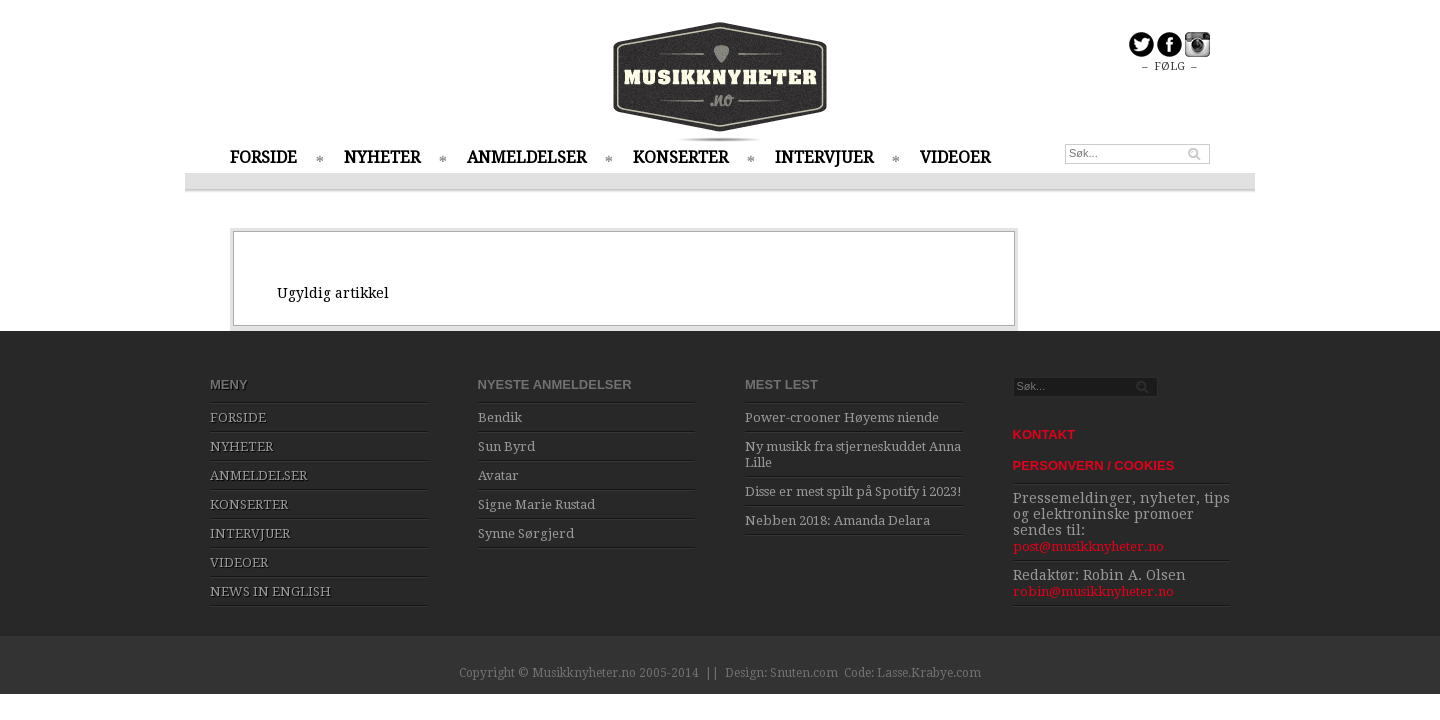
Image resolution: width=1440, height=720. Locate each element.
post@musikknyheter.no (1088, 546)
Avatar (498, 475)
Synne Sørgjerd (526, 533)
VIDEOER (955, 157)
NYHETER (382, 157)
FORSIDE (263, 157)
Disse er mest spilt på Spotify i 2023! (853, 491)
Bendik (500, 417)
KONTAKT (1044, 434)
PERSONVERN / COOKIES (1094, 465)
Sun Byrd (506, 446)
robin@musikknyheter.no (1093, 591)
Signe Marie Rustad (536, 504)
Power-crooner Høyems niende (842, 417)
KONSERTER (680, 157)
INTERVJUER (824, 157)
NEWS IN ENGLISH (270, 591)
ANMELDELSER (526, 157)
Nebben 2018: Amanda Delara (837, 520)
